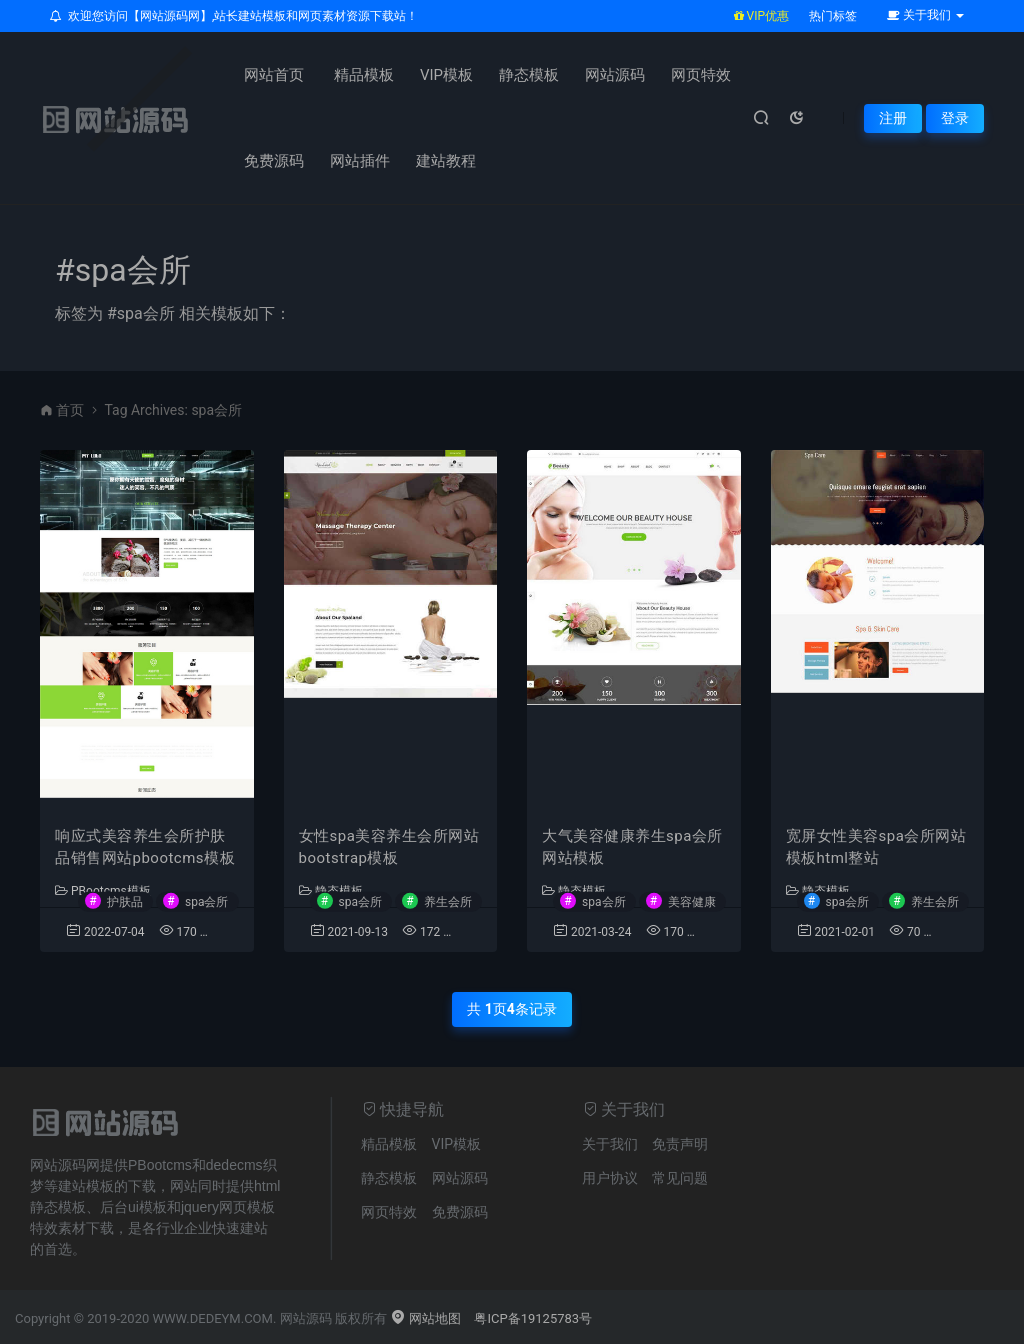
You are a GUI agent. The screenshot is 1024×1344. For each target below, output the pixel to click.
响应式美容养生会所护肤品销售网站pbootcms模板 (145, 847)
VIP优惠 (761, 16)
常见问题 (680, 1178)
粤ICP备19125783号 (533, 1318)
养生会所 (448, 901)
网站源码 (615, 75)
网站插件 (360, 161)
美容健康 (692, 901)
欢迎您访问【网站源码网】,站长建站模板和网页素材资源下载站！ (234, 16)
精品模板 (364, 75)
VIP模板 (446, 75)
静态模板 (529, 75)
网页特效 (701, 75)
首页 (70, 410)
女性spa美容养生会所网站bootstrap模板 (389, 847)
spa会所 (206, 901)
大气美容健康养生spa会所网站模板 (632, 847)
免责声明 (680, 1144)
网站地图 (425, 1318)
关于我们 (610, 1144)
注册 (893, 118)
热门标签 (833, 16)
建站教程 (446, 161)
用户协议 (610, 1178)
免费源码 (274, 161)
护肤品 (125, 901)
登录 (955, 118)
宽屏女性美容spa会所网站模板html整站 (876, 847)
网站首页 (274, 75)
